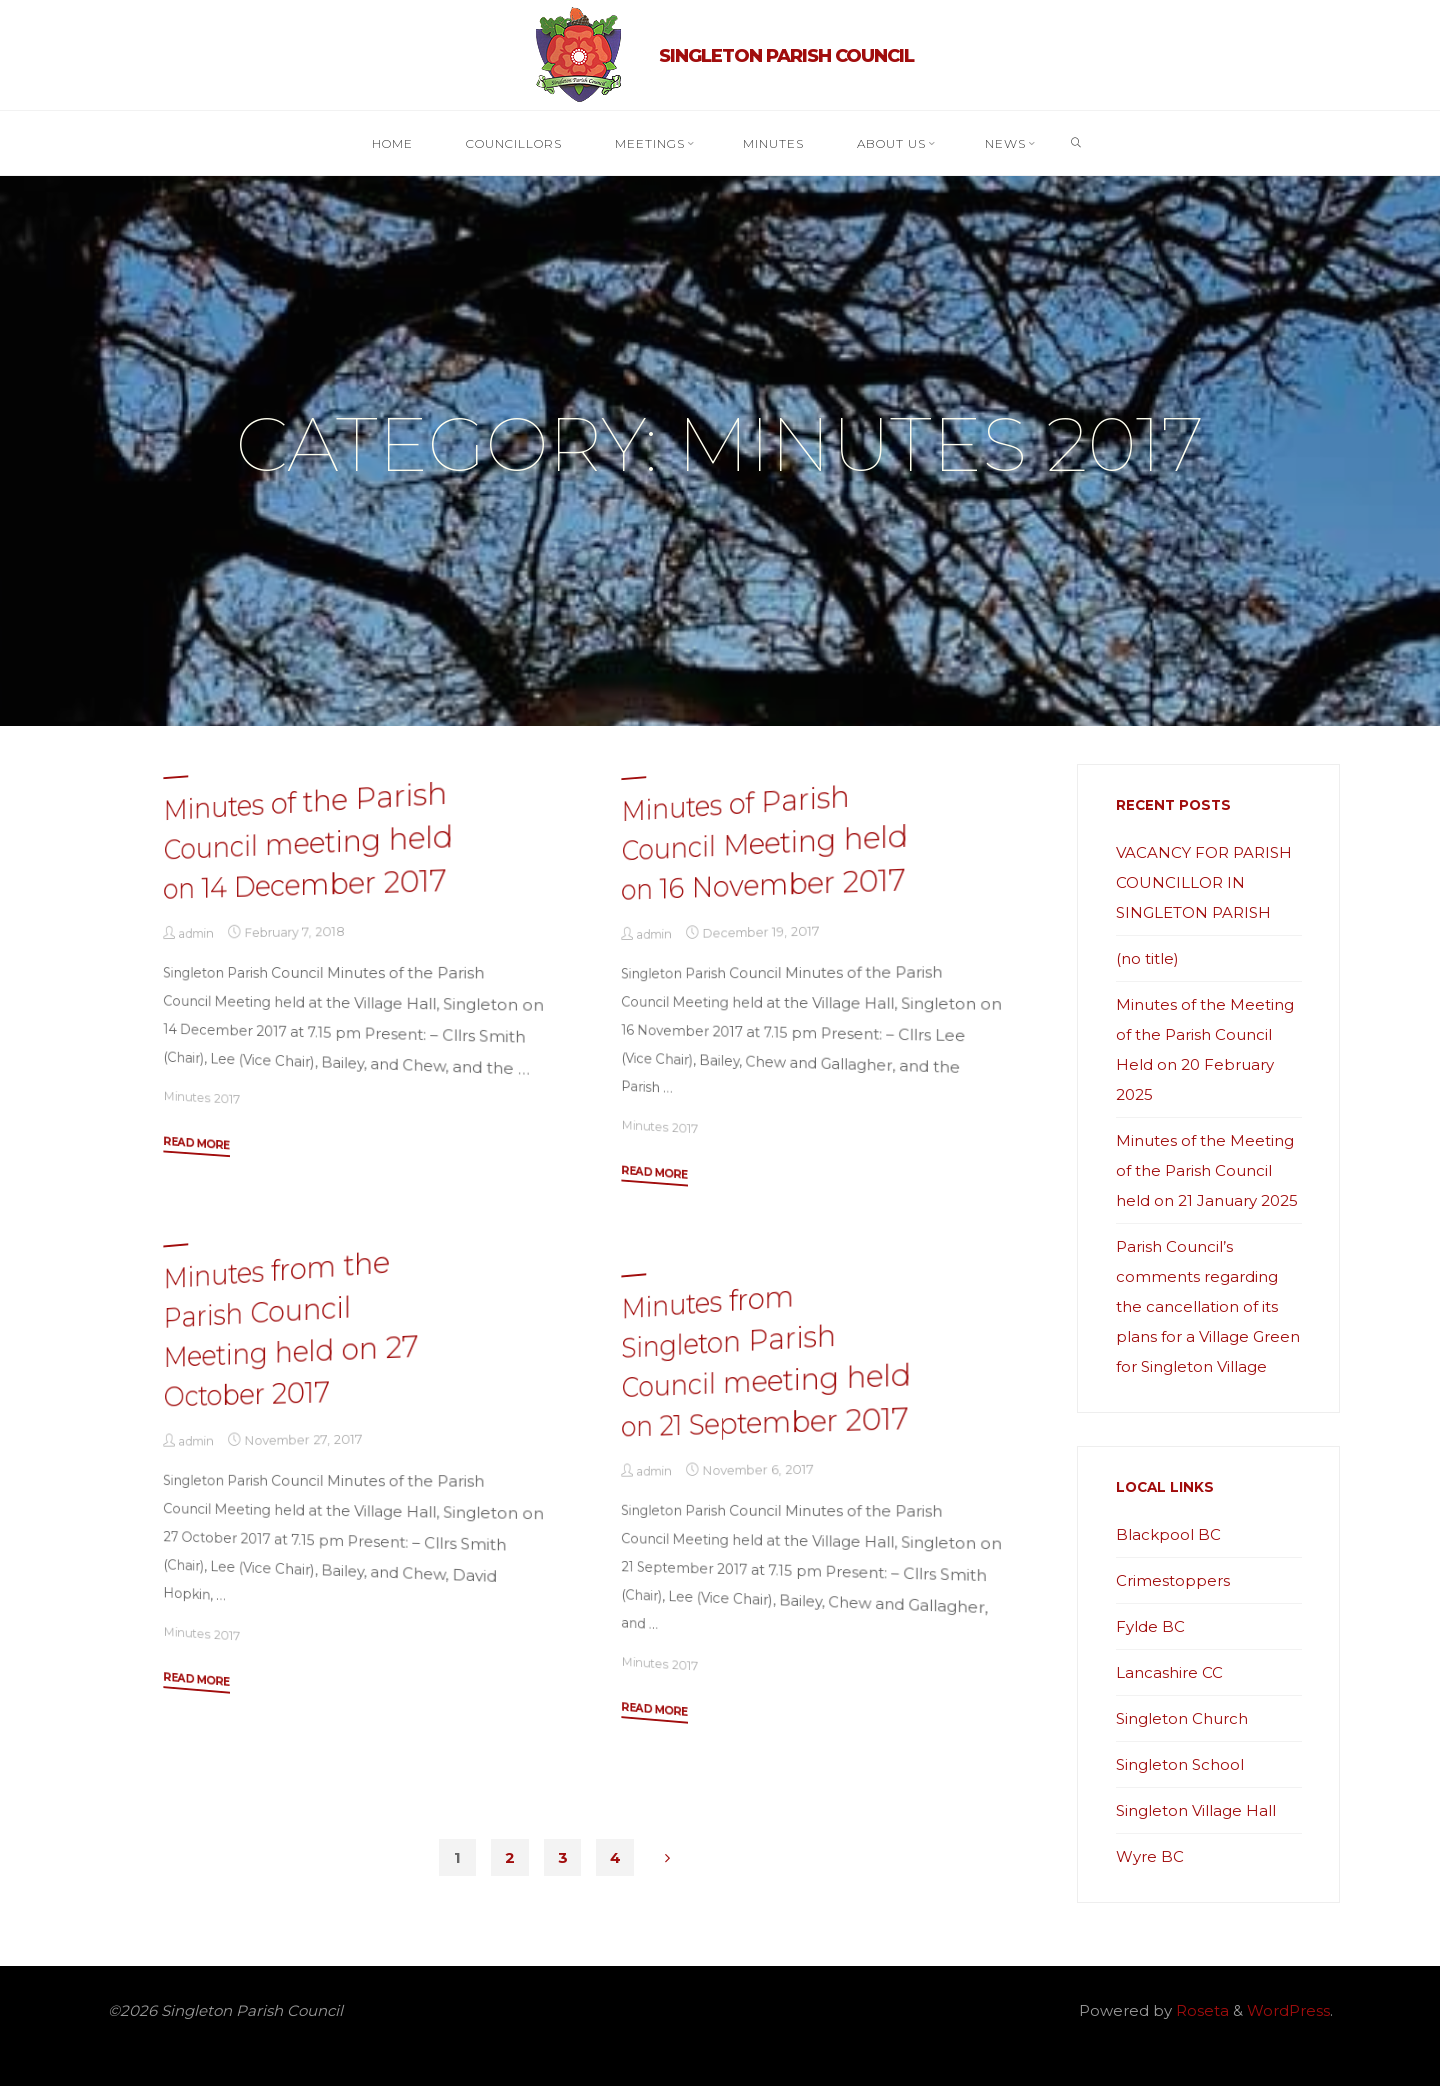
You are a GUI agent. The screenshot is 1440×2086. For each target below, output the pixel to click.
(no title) (1147, 958)
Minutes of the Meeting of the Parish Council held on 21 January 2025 (1207, 1170)
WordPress (1288, 2010)
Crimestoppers (1173, 1580)
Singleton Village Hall (1196, 1810)
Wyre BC (1150, 1856)
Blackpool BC (1168, 1534)
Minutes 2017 (201, 1096)
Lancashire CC (1169, 1672)
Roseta (1200, 2010)
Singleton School (1180, 1764)
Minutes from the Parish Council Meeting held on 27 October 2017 (290, 1327)
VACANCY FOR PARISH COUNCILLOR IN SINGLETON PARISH (1204, 882)
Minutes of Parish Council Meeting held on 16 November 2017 (765, 842)
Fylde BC (1150, 1626)
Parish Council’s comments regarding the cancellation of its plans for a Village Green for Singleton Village (1208, 1306)
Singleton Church (1182, 1718)
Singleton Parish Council (786, 56)
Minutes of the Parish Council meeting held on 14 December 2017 (308, 839)
